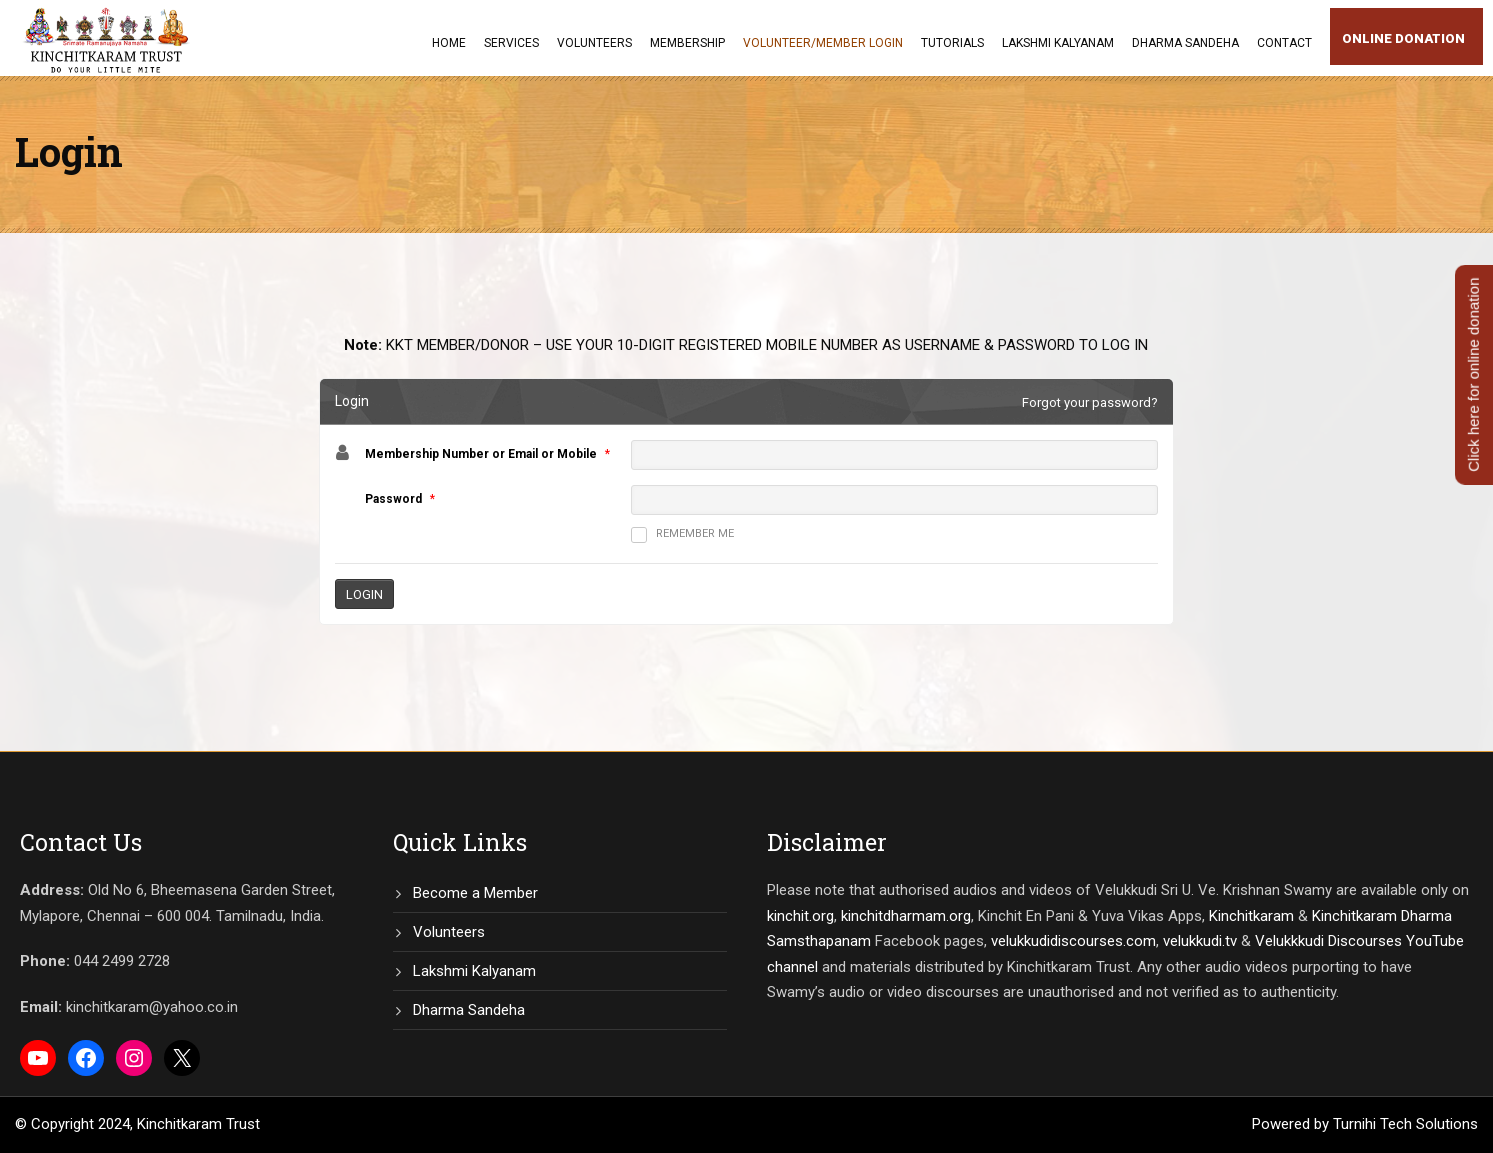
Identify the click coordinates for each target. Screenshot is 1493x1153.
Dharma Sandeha (1185, 43)
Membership (687, 43)
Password (393, 499)
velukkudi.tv (1200, 941)
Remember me (682, 535)
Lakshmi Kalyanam (1058, 43)
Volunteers (594, 43)
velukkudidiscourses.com (1073, 941)
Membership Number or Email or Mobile (481, 454)
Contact (1284, 43)
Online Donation (1403, 38)
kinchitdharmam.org (906, 916)
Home (449, 43)
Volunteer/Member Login (823, 43)
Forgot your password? (1090, 402)
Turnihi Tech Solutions (1405, 1124)
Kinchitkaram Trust (198, 1124)
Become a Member (475, 893)
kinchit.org (800, 916)
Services (511, 43)
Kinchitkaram (1251, 916)
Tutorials (952, 43)
